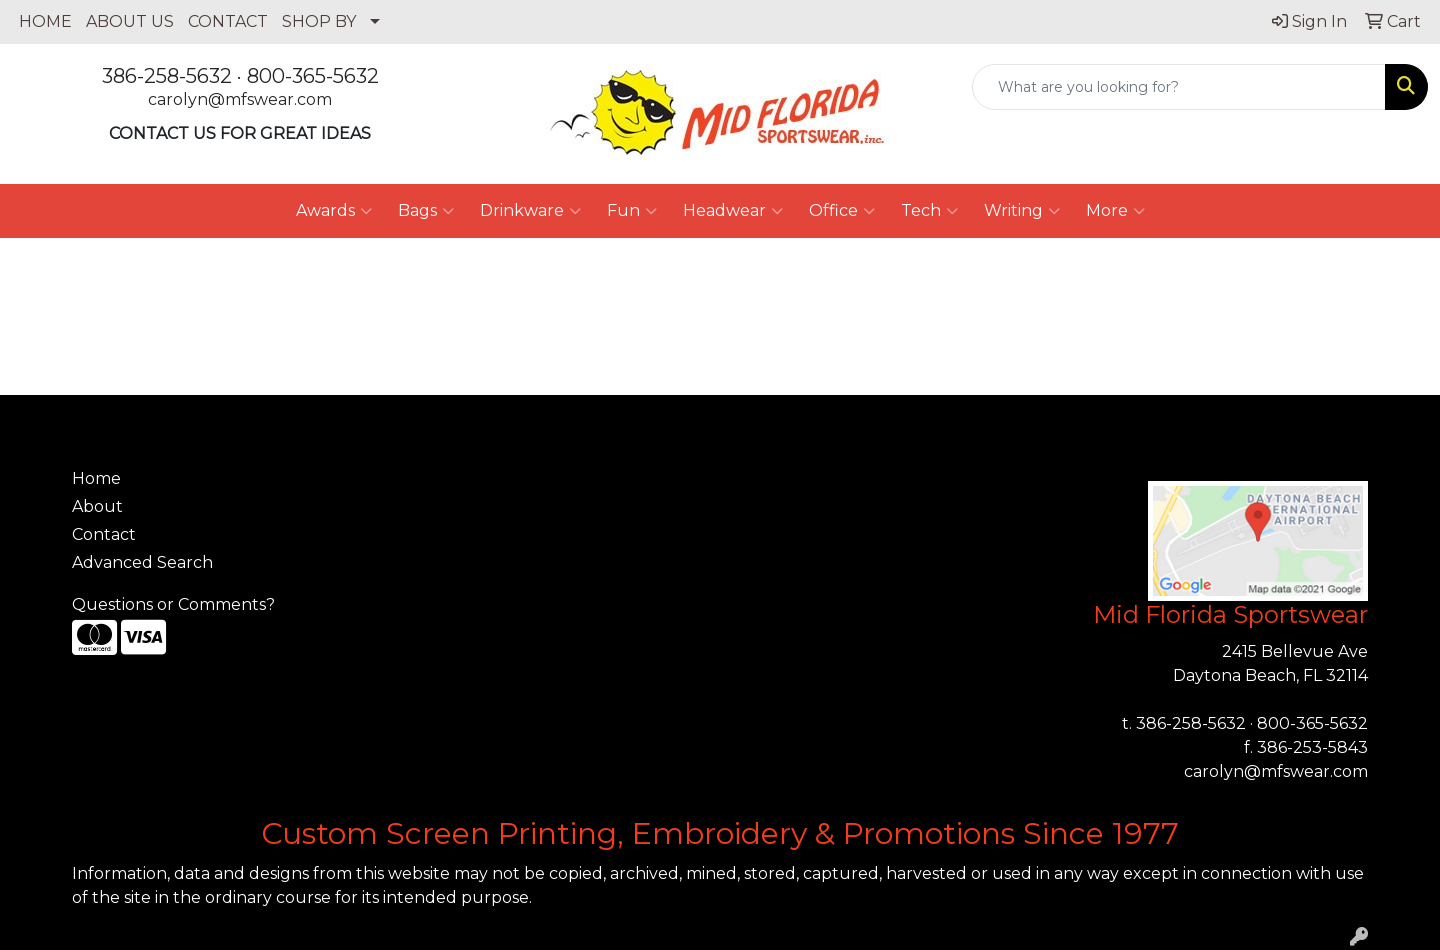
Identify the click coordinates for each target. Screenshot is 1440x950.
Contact (104, 534)
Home (96, 478)
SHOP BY (319, 21)
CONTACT (228, 21)
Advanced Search (142, 562)
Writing (1022, 211)
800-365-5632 (313, 76)
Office (842, 211)
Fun (632, 211)
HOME (45, 21)
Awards (334, 211)
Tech (929, 211)
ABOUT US (130, 21)
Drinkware (530, 211)
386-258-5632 (167, 76)
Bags (426, 211)
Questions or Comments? (173, 604)
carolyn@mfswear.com (240, 99)
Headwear (733, 211)
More (1115, 211)
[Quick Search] (1179, 87)
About (97, 506)
